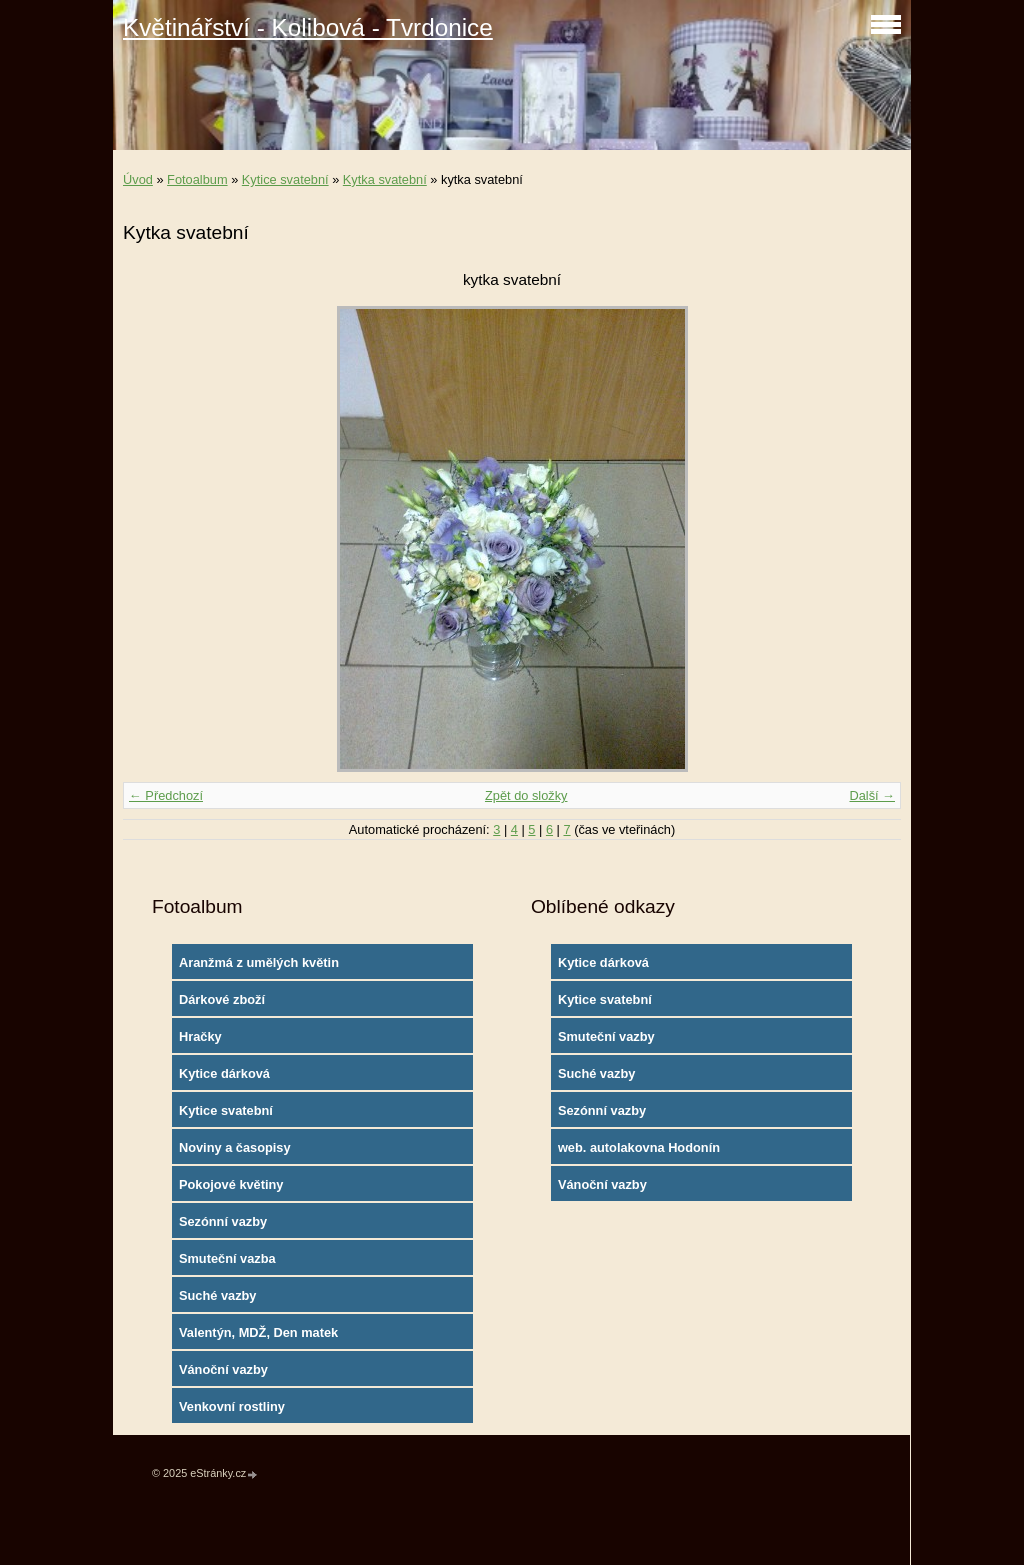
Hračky (200, 1036)
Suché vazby (218, 1295)
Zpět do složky (526, 795)
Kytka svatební (385, 179)
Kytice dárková (224, 1073)
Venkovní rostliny (232, 1406)
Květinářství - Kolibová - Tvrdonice (308, 27)
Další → (872, 795)
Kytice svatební (285, 179)
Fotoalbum (197, 179)
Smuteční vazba (227, 1258)
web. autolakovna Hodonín (639, 1147)
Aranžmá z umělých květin (259, 962)
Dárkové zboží (222, 999)
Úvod (138, 179)
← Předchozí (166, 795)
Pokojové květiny (231, 1184)
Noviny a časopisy (235, 1147)
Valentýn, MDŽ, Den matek (258, 1332)
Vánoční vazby (223, 1369)
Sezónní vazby (223, 1221)
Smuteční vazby (606, 1036)
